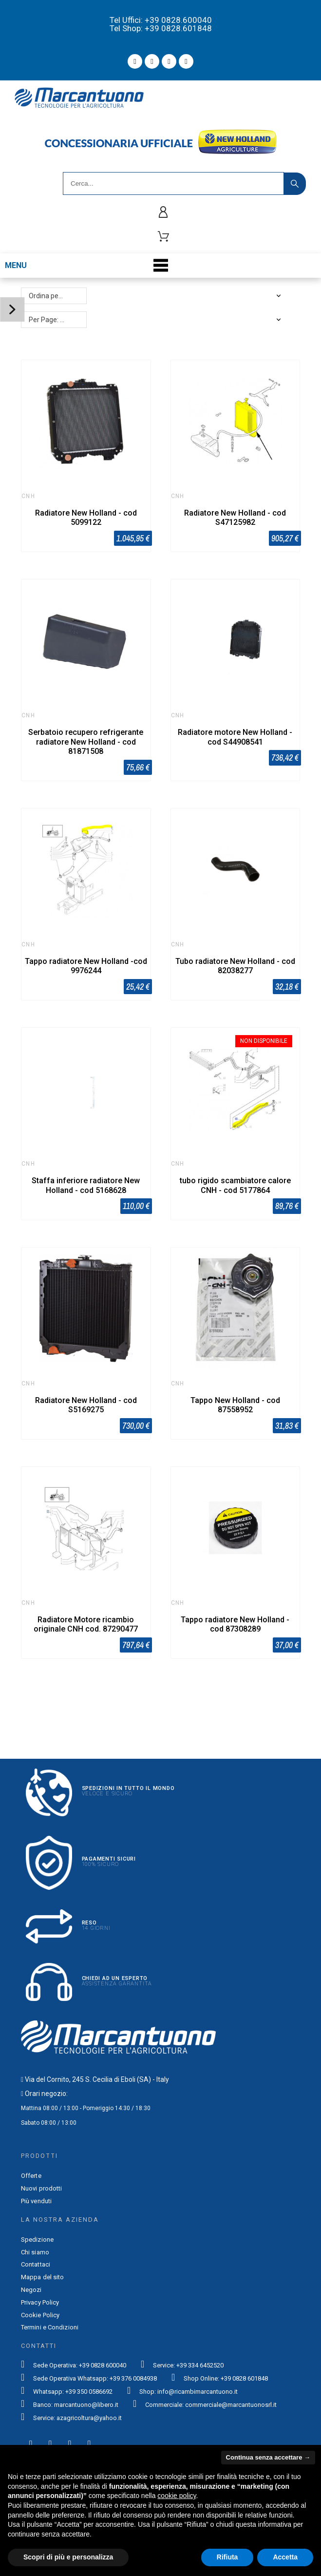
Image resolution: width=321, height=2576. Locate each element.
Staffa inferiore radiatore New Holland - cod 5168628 (86, 1185)
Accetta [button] (285, 2557)
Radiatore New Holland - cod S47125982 (235, 517)
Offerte (31, 2175)
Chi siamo (35, 2252)
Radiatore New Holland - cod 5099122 (86, 517)
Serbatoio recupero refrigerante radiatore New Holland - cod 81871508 (85, 741)
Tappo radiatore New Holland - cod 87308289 (235, 1624)
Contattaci (35, 2264)
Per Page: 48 (48, 320)
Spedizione (37, 2239)
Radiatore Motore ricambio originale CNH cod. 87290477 (86, 1624)
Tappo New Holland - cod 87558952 (235, 1405)
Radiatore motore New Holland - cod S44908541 (235, 737)
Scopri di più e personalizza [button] (68, 2557)
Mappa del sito (42, 2277)
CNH (28, 496)
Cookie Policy (40, 2315)
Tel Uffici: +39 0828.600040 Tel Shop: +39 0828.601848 (161, 24)
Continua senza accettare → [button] (268, 2457)
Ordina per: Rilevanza (58, 296)
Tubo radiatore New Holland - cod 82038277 (235, 966)
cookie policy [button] (176, 2495)
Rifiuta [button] (227, 2557)
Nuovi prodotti (41, 2188)
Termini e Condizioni (49, 2327)
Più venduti (36, 2201)
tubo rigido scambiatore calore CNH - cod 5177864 (235, 1185)
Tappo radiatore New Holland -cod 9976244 (86, 966)
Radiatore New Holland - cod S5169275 (86, 1405)
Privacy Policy (40, 2302)
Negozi (31, 2289)
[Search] (173, 183)
